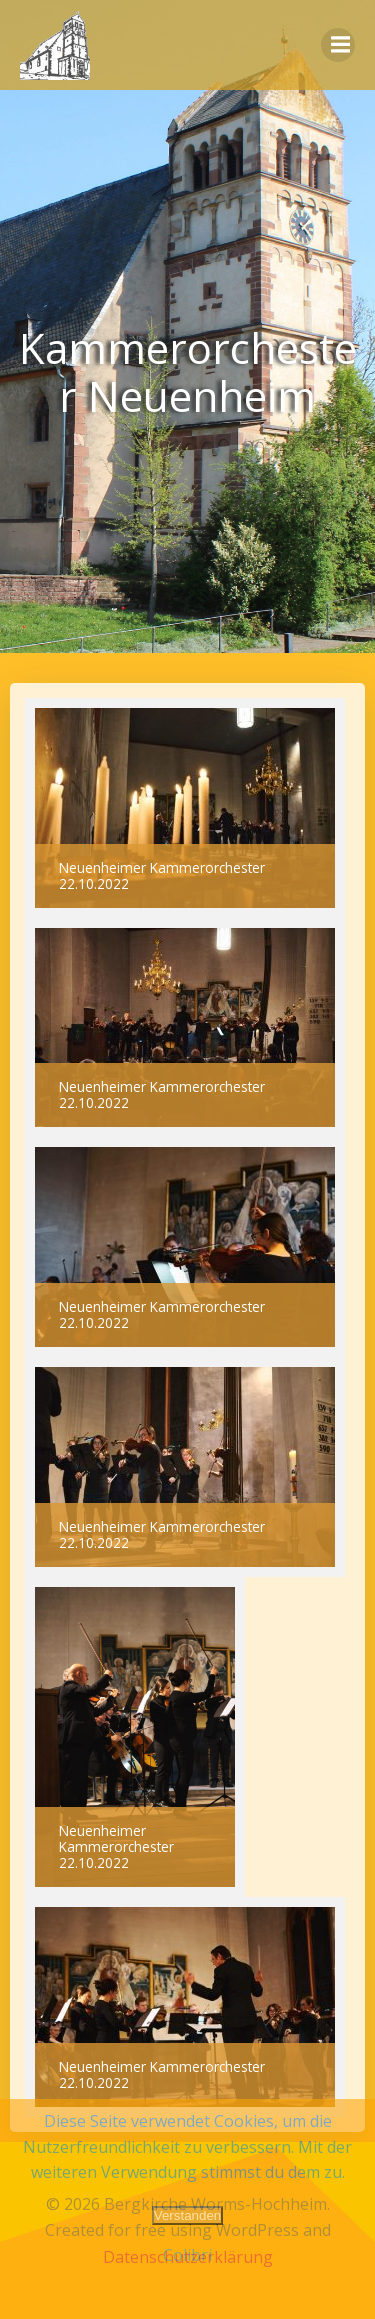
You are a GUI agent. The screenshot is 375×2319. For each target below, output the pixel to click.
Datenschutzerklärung (188, 2257)
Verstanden (187, 2215)
